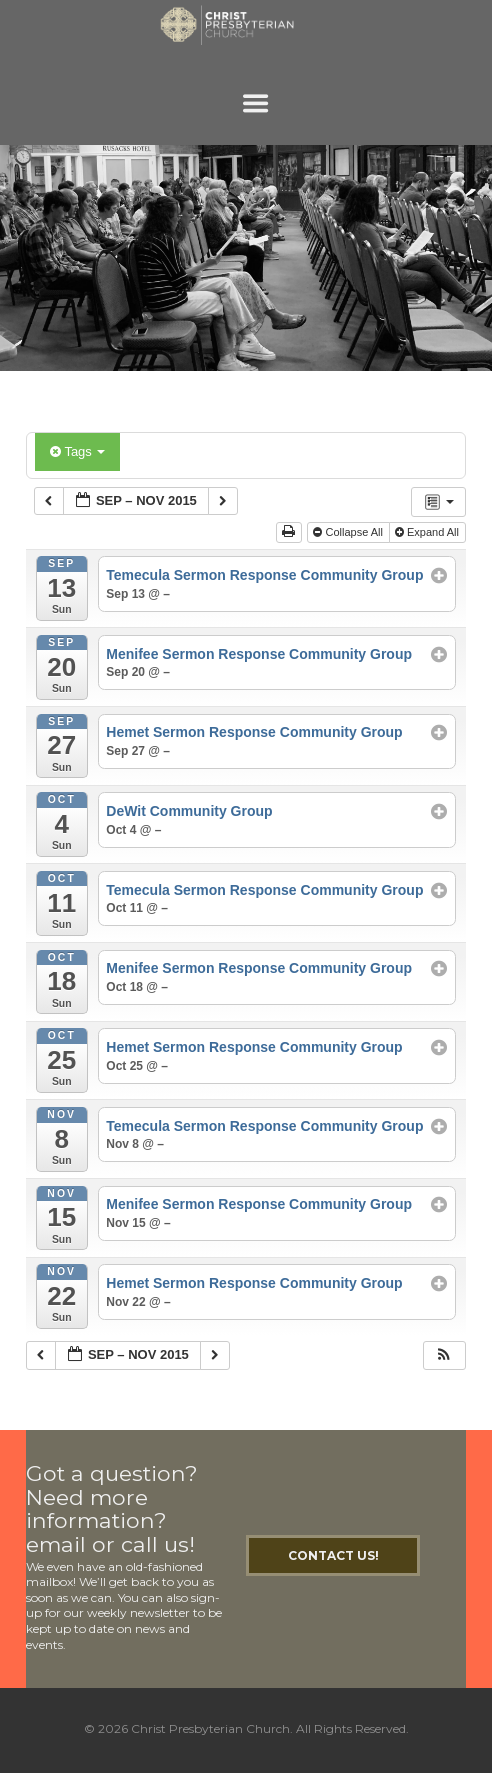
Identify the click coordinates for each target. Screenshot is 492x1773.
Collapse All (349, 532)
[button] (444, 1355)
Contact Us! (333, 1555)
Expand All (428, 532)
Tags (77, 451)
